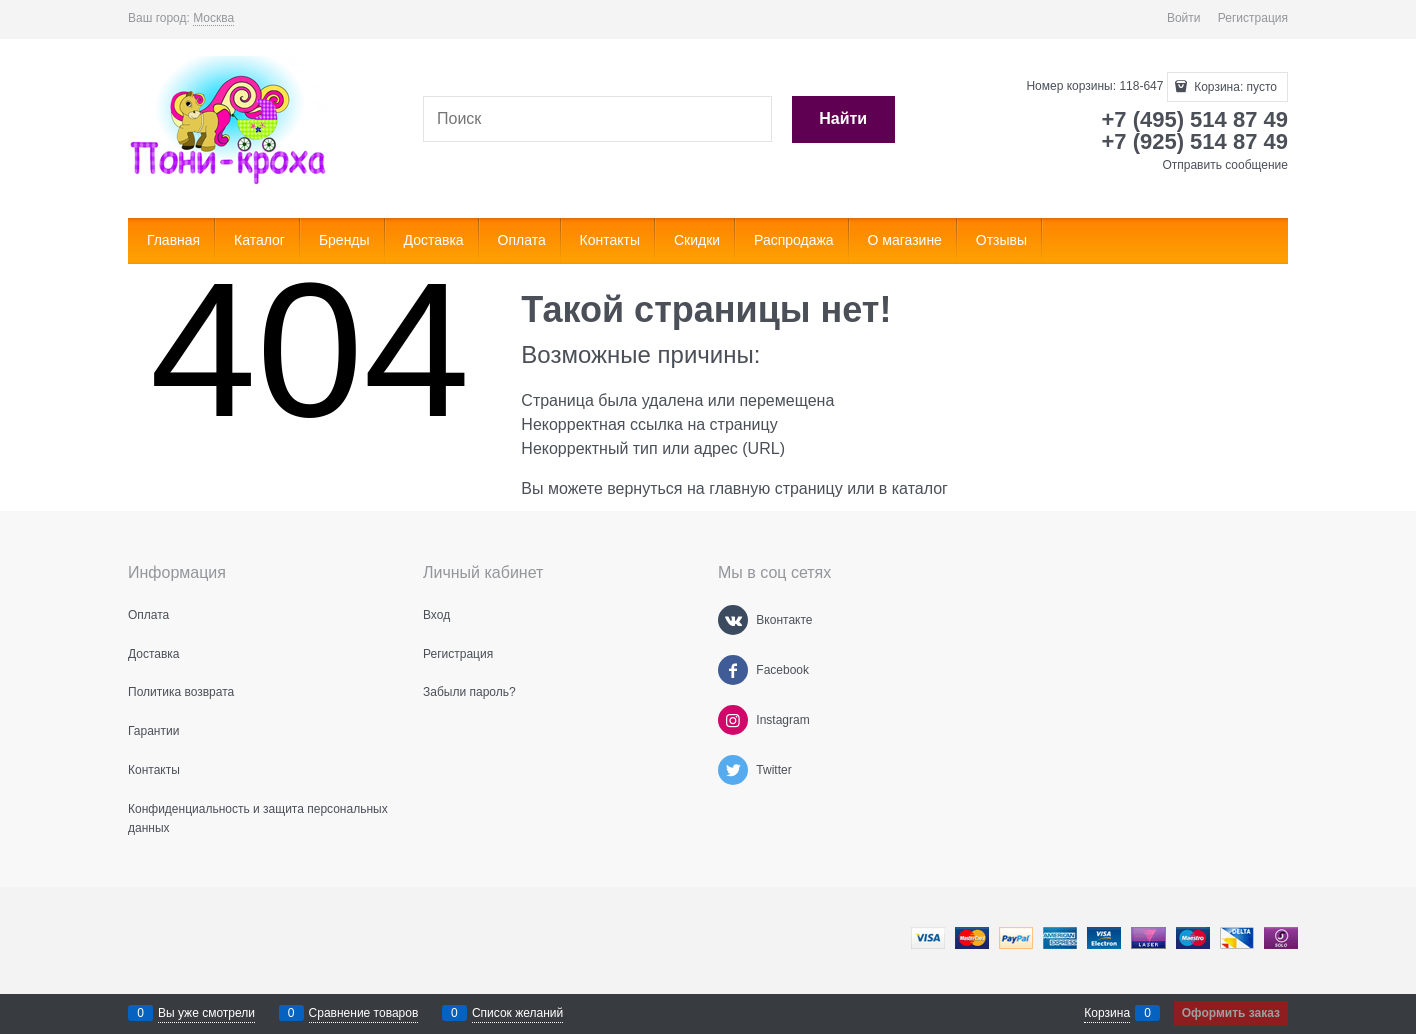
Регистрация (1253, 18)
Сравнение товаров (364, 1013)
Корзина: (1234, 87)
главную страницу (776, 488)
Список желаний (517, 1013)
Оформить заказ (1231, 1013)
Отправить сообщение (1225, 165)
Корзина (1107, 1013)
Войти (1184, 18)
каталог (920, 488)
